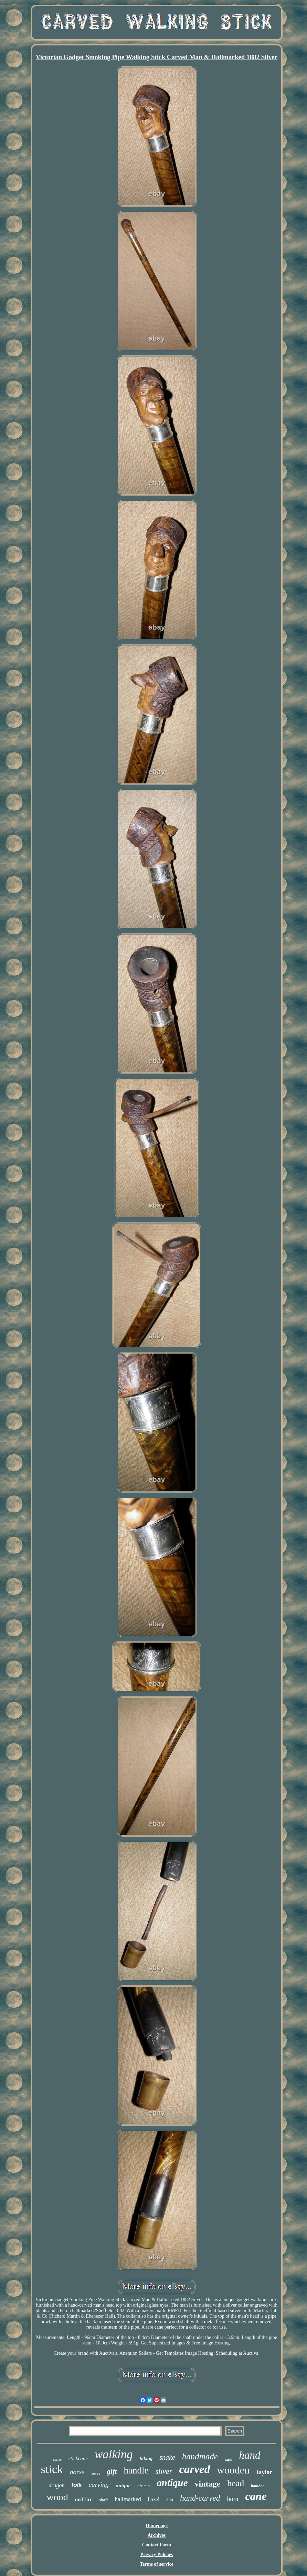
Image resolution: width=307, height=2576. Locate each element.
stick (52, 2469)
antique (172, 2482)
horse (77, 2472)
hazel (154, 2499)
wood (57, 2497)
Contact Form (156, 2544)
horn (232, 2498)
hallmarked (128, 2499)
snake (167, 2457)
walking (114, 2454)
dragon (56, 2485)
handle (136, 2470)
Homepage (157, 2525)
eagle (228, 2459)
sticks (95, 2474)
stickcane (78, 2458)
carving (99, 2484)
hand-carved (200, 2498)
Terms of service (156, 2564)
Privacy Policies (156, 2554)
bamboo (257, 2485)
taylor (264, 2472)
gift (112, 2471)
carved (194, 2469)
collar (83, 2500)
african (143, 2485)
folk (77, 2485)
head (235, 2483)
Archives (157, 2535)
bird (170, 2500)
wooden (233, 2470)
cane (255, 2496)
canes (57, 2459)
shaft (103, 2499)
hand (250, 2455)
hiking (146, 2458)
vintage (208, 2483)
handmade (200, 2456)
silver (164, 2471)
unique (123, 2485)
